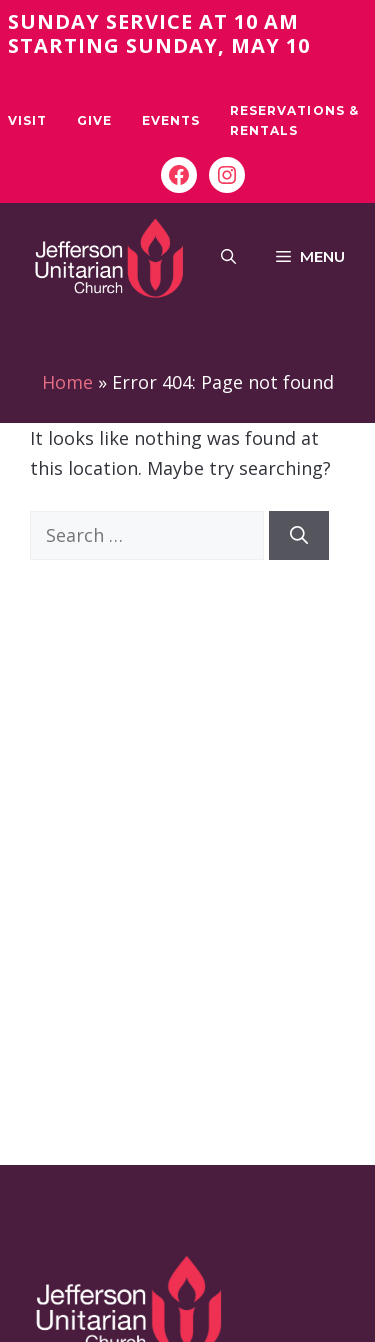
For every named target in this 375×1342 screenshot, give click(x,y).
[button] (228, 257)
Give (94, 120)
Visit (27, 120)
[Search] (299, 535)
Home (67, 382)
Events (171, 120)
